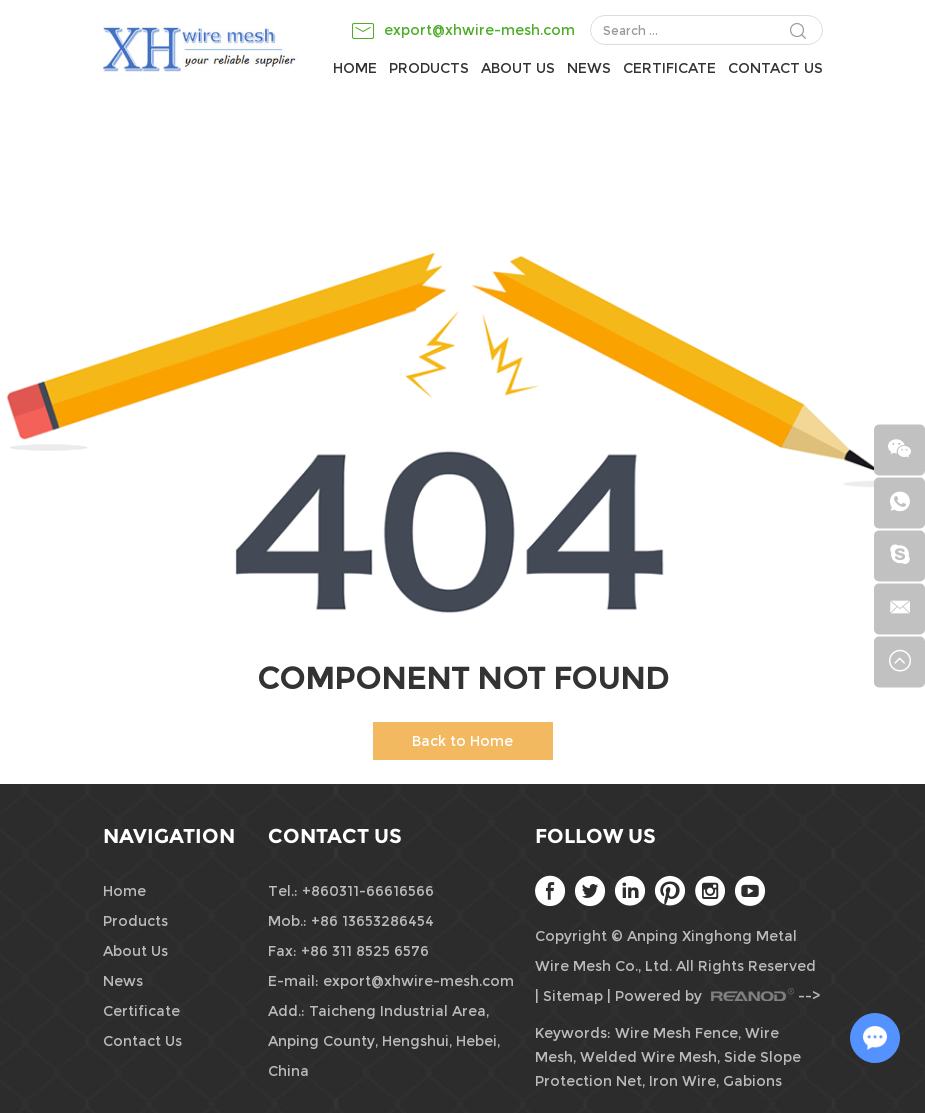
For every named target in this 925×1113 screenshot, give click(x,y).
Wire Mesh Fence (676, 1033)
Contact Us (775, 68)
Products (429, 68)
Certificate (669, 68)
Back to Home (462, 741)
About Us (518, 68)
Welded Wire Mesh (648, 1057)
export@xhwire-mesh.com (479, 30)
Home (355, 68)
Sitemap (573, 996)
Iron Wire (682, 1081)
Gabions (752, 1081)
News (589, 68)
